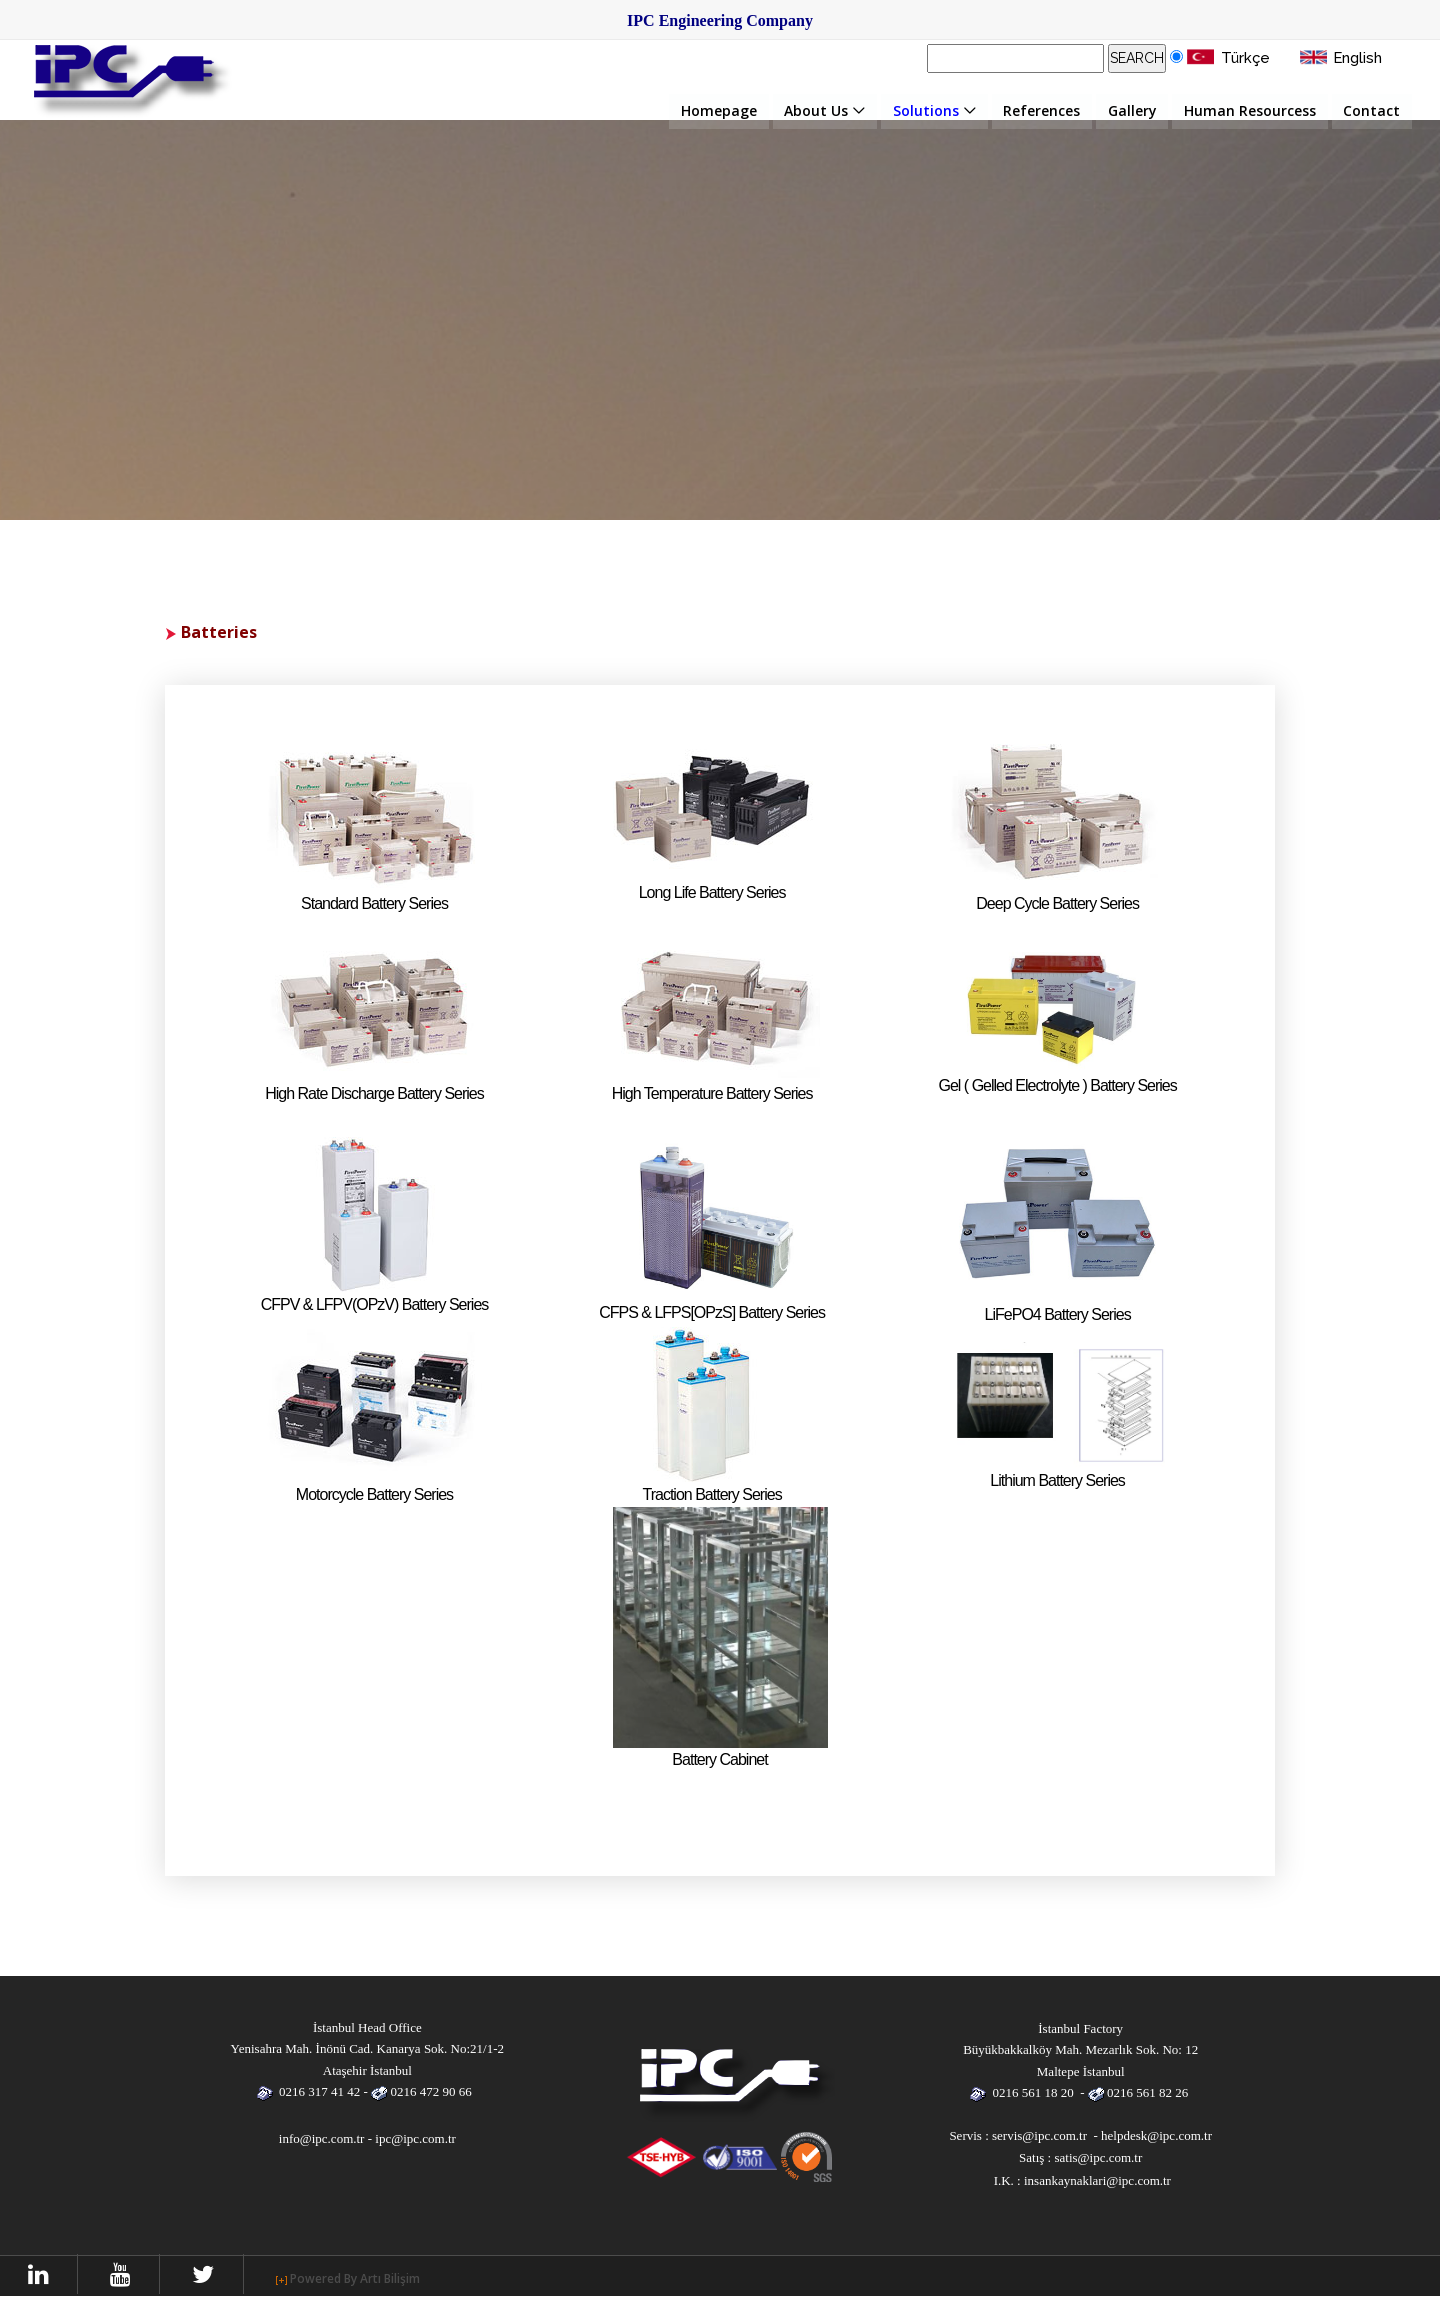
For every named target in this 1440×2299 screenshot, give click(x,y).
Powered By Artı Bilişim (361, 2278)
